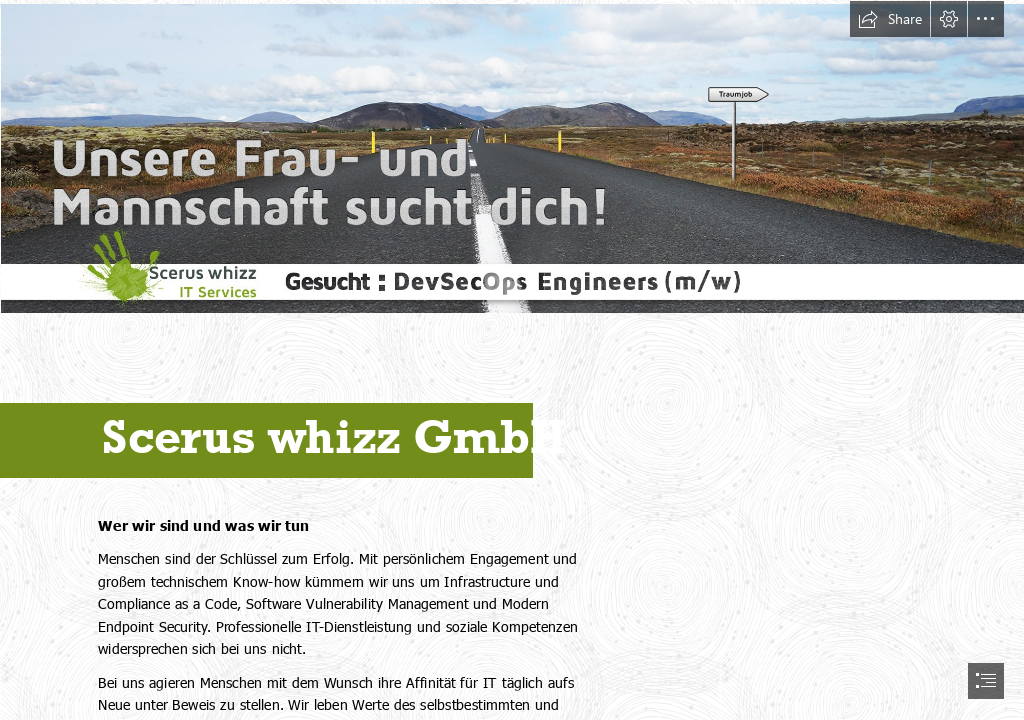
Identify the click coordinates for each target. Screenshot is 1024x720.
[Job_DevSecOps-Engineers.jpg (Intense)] (512, 157)
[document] (512, 360)
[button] (890, 19)
